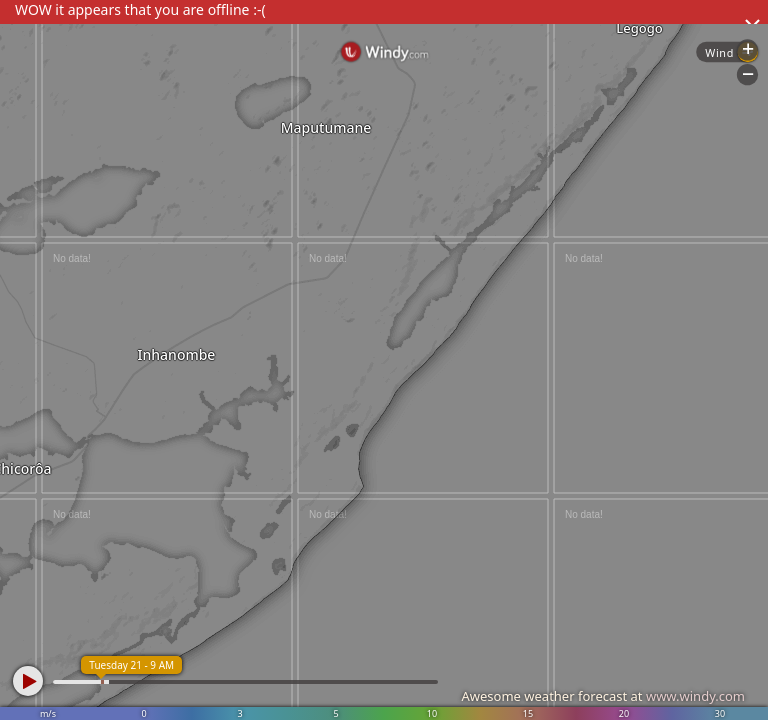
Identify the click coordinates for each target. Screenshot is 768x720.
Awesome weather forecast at (603, 696)
